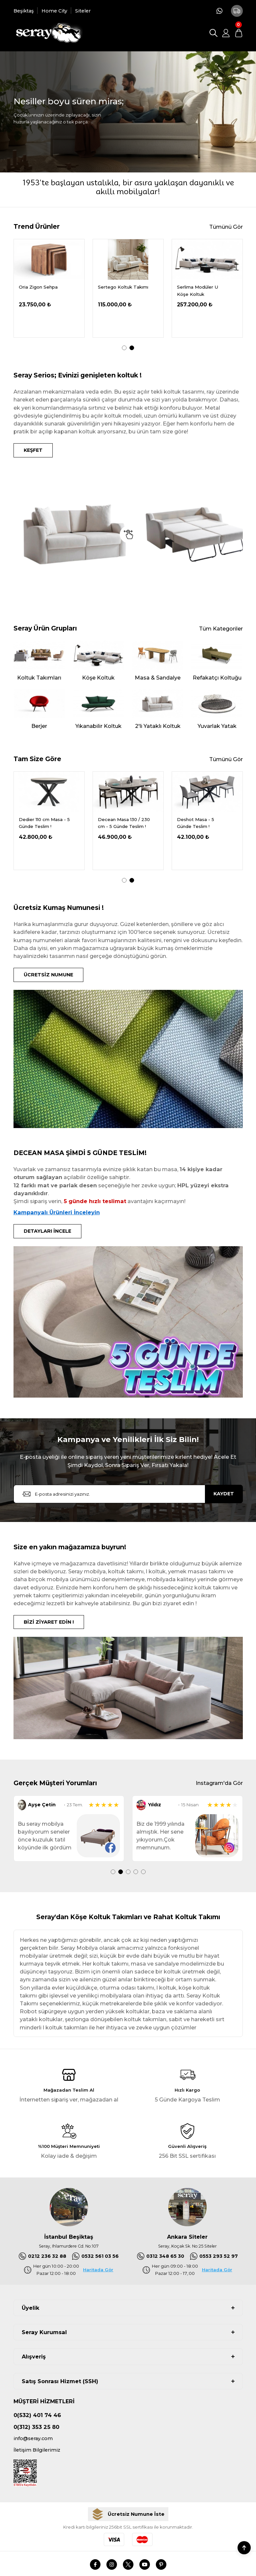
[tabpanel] (49, 288)
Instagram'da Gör (219, 1783)
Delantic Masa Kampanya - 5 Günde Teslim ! (42, 823)
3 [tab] (128, 1871)
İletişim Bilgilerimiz (37, 2450)
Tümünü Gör (226, 226)
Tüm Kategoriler (221, 628)
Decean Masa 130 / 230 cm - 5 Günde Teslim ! (203, 823)
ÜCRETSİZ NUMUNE (48, 975)
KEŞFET (33, 450)
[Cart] (238, 33)
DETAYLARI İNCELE (47, 1231)
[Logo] (48, 33)
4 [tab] (135, 1871)
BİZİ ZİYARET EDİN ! (49, 1622)
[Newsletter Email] (128, 1494)
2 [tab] (131, 348)
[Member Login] (226, 33)
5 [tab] (143, 1871)
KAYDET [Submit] (223, 1494)
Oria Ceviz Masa (195, 287)
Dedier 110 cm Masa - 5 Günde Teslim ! (123, 823)
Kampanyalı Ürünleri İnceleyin (57, 1212)
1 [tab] (124, 348)
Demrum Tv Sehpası (120, 287)
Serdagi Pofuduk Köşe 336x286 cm (44, 290)
